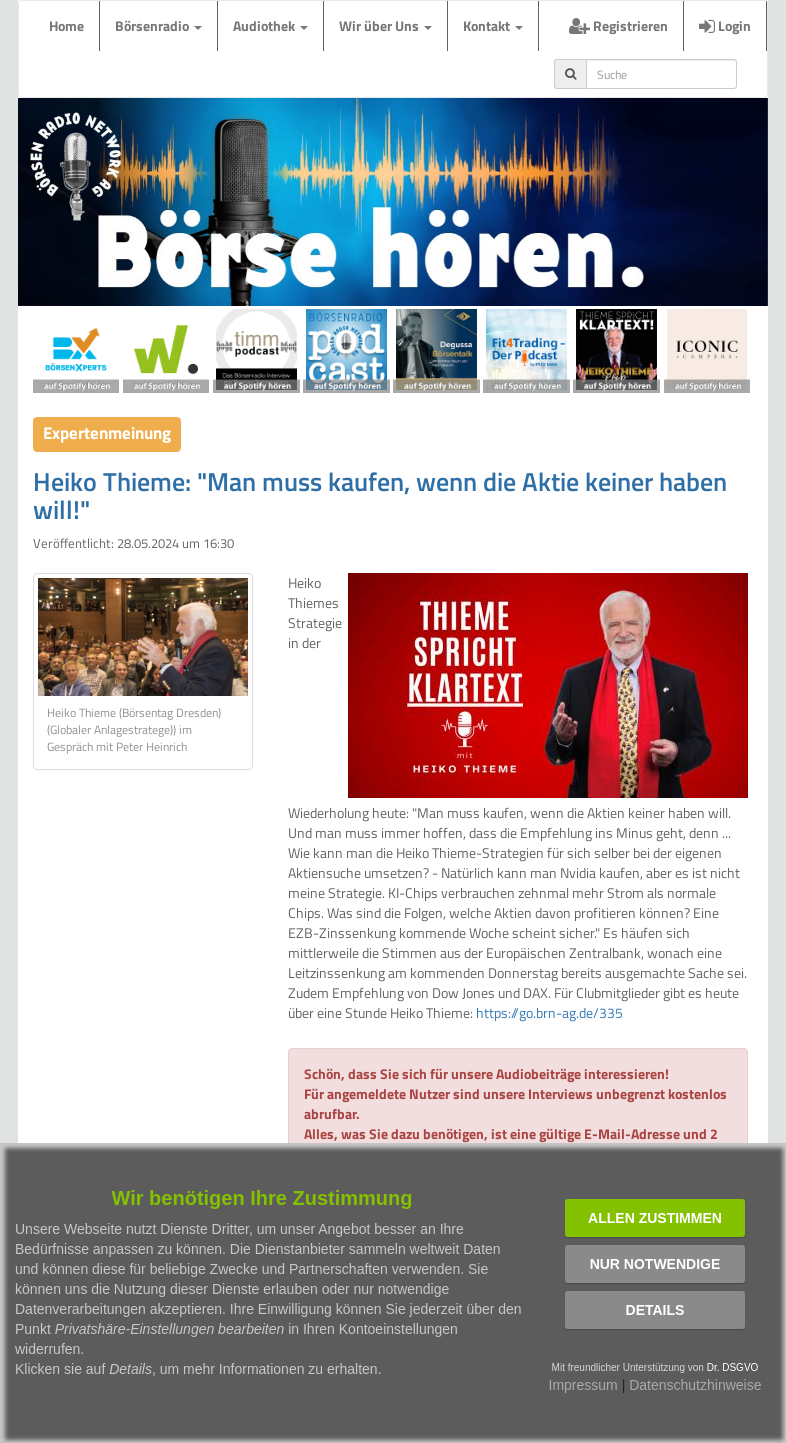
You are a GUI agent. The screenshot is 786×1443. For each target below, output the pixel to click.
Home (66, 25)
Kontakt (493, 25)
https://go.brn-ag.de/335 (549, 1012)
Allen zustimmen (655, 1218)
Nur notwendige (655, 1264)
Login (725, 25)
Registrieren (618, 25)
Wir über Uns (385, 25)
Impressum (583, 1385)
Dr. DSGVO (733, 1367)
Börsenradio (158, 25)
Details (655, 1310)
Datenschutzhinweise (695, 1385)
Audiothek (270, 25)
